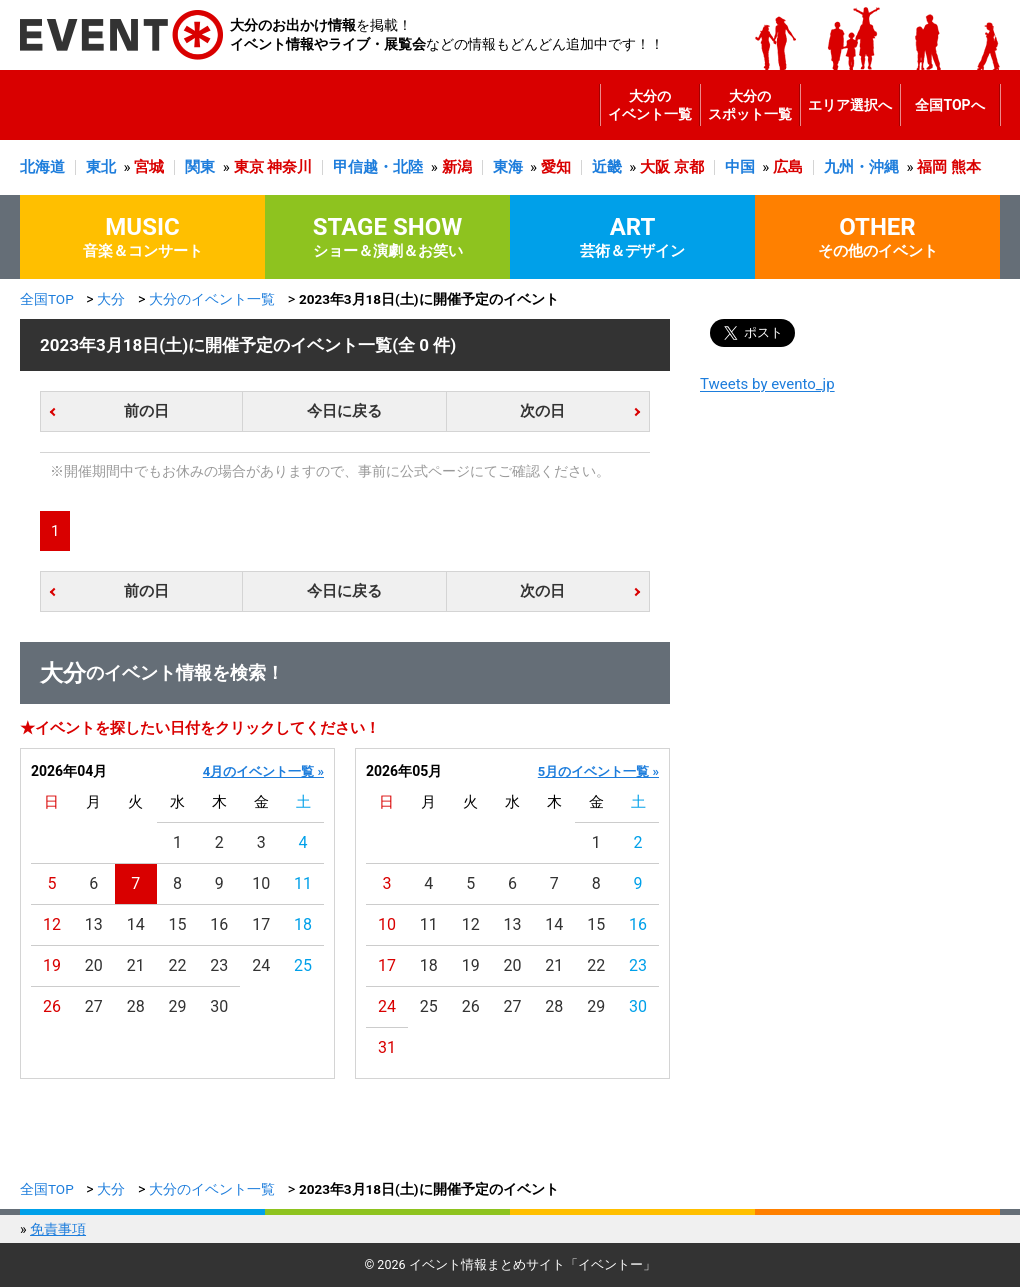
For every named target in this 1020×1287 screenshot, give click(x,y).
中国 (740, 167)
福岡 (932, 167)
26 (52, 1006)
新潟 (457, 167)
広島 (788, 167)
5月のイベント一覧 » (598, 771)
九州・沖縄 (861, 167)
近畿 (607, 167)
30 (219, 1006)
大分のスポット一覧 (750, 105)
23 (219, 965)
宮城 (149, 167)
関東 (200, 167)
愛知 (556, 167)
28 (136, 1006)
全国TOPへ (949, 105)
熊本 (966, 167)
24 (261, 965)
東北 (101, 167)
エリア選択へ (850, 105)
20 (94, 965)
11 (303, 883)
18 (303, 924)
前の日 (146, 411)
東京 (249, 167)
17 (261, 924)
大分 (111, 299)
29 (178, 1006)
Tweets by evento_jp (767, 384)
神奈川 (289, 167)
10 (261, 883)
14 (136, 924)
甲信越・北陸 (378, 167)
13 (94, 924)
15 (178, 924)
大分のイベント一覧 (650, 105)
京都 (689, 167)
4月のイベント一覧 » (263, 771)
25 (303, 965)
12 (52, 924)
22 (178, 965)
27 (94, 1006)
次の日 (542, 411)
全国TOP (47, 299)
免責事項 (58, 1229)
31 (387, 1047)
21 (136, 965)
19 (52, 965)
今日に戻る (344, 411)
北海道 (42, 167)
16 (219, 924)
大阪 (655, 167)
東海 (508, 167)
